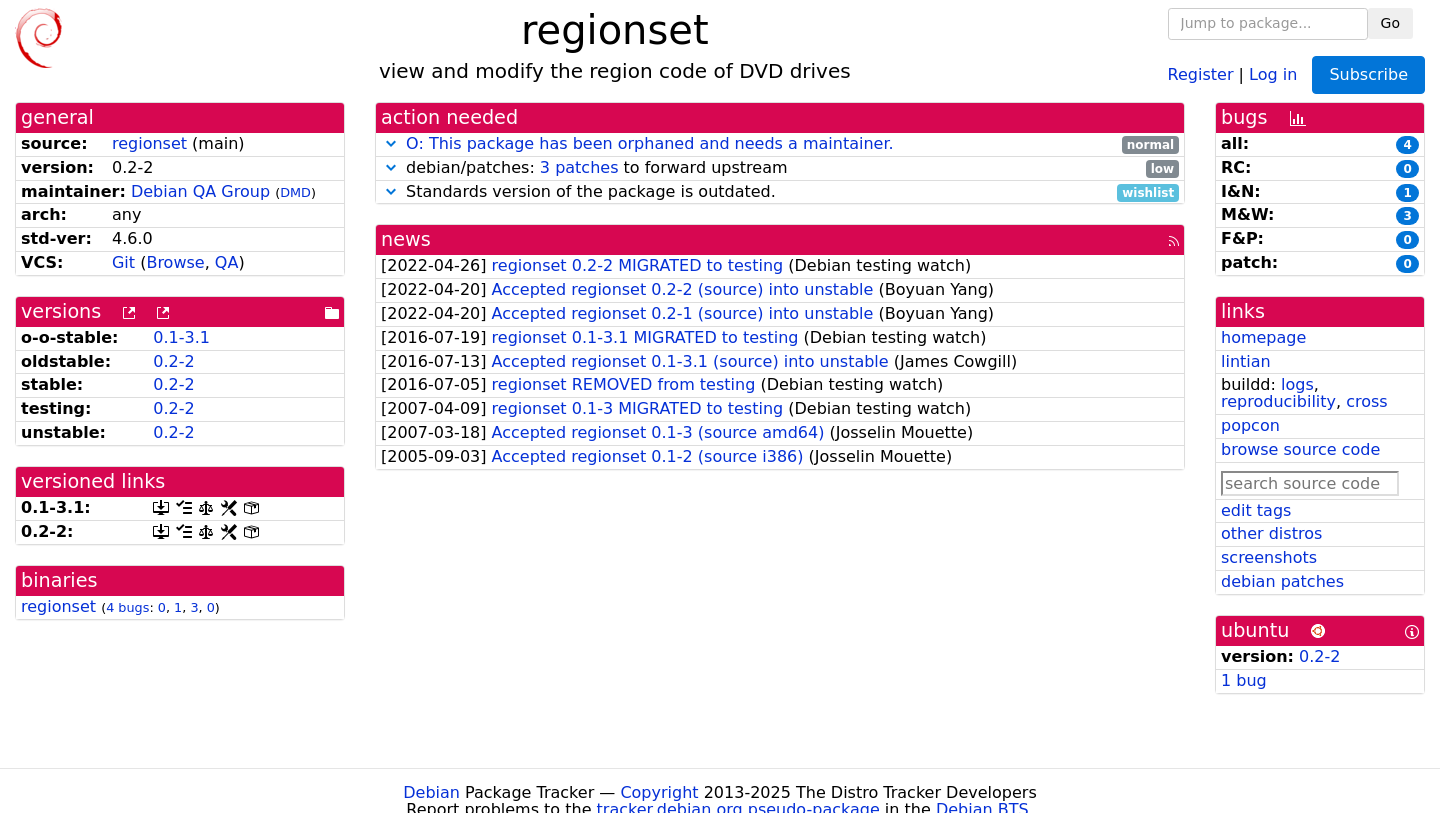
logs (1297, 384)
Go (1390, 23)
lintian (1246, 361)
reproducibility (1278, 401)
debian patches (1282, 581)
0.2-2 (173, 361)
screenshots (1269, 557)
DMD (295, 192)
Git (123, 262)
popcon (1250, 425)
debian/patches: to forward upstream (780, 168)
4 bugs (127, 607)
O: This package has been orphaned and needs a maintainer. (650, 143)
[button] (391, 143)
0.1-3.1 (181, 337)
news (406, 239)
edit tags (1256, 510)
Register (1201, 73)
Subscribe (1368, 74)
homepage (1263, 337)
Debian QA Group (200, 191)
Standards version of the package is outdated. (780, 192)
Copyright (659, 792)
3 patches (579, 167)
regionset (149, 143)
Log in (1273, 73)
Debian (431, 792)
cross (1366, 401)
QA (227, 262)
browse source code (1300, 449)
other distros (1271, 533)
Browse (175, 262)
